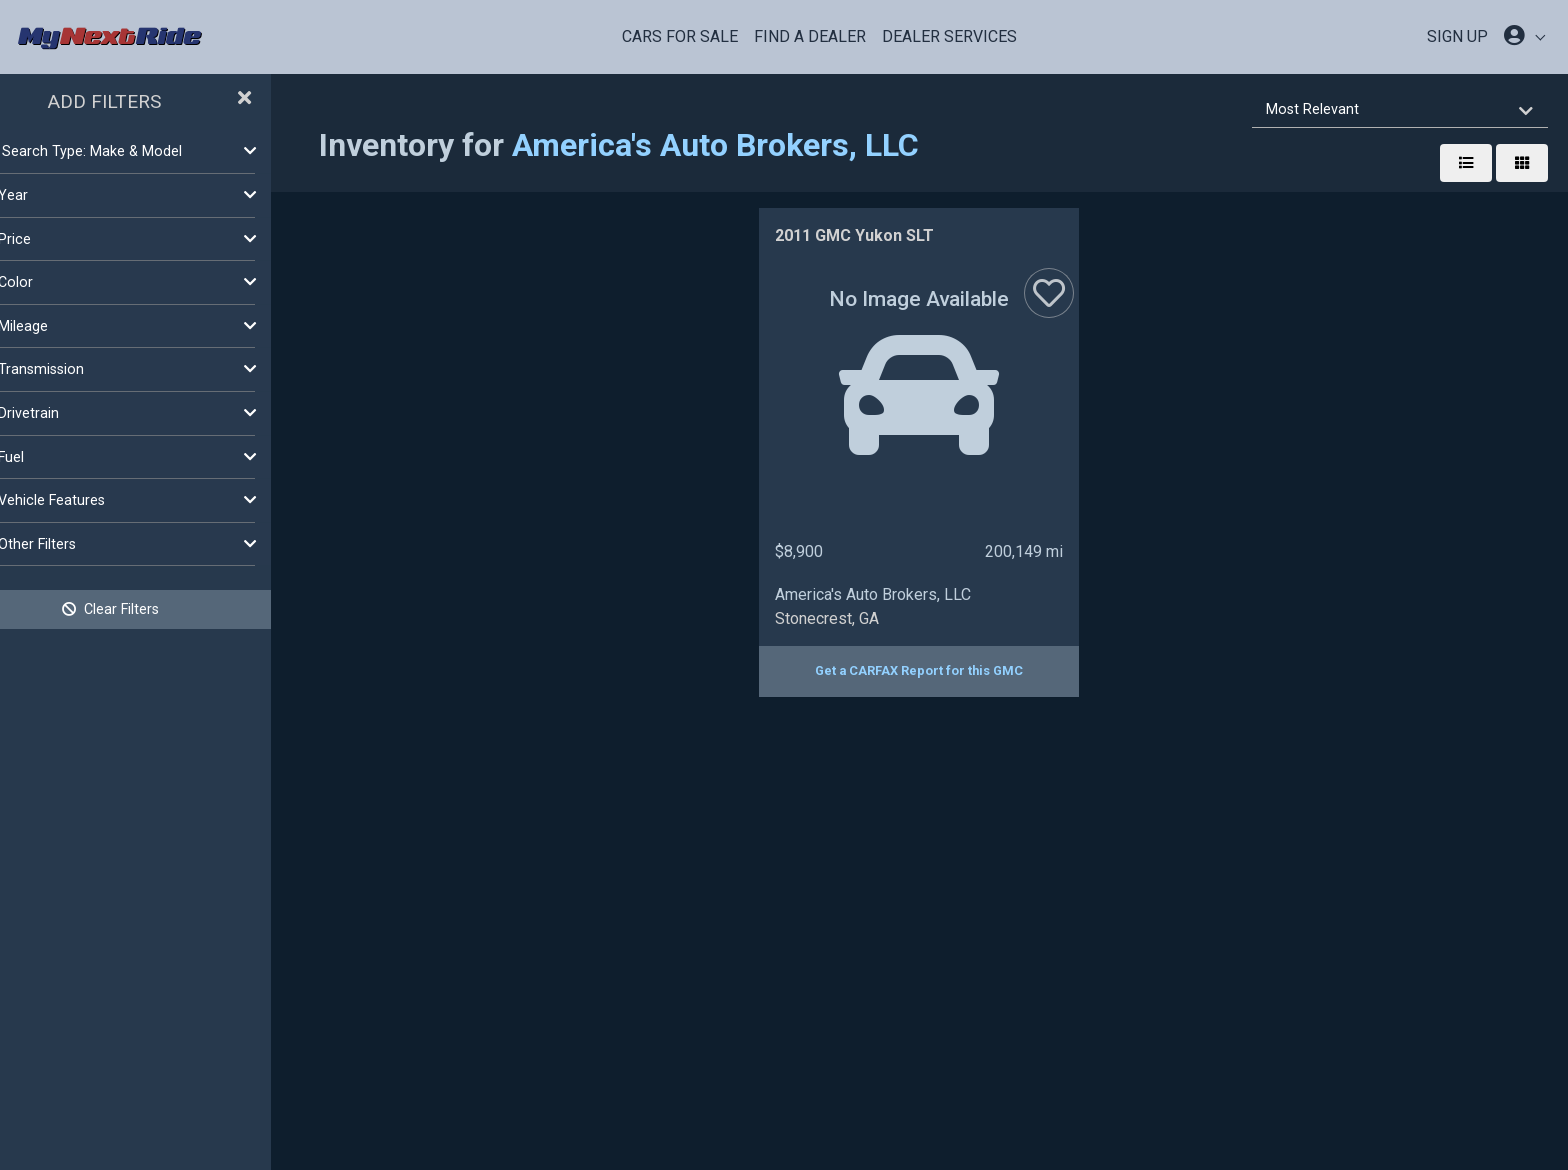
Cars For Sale (680, 36)
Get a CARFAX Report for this (944, 670)
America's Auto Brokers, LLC (764, 145)
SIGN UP (1457, 36)
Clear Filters (160, 609)
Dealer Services (949, 36)
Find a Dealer (810, 36)
